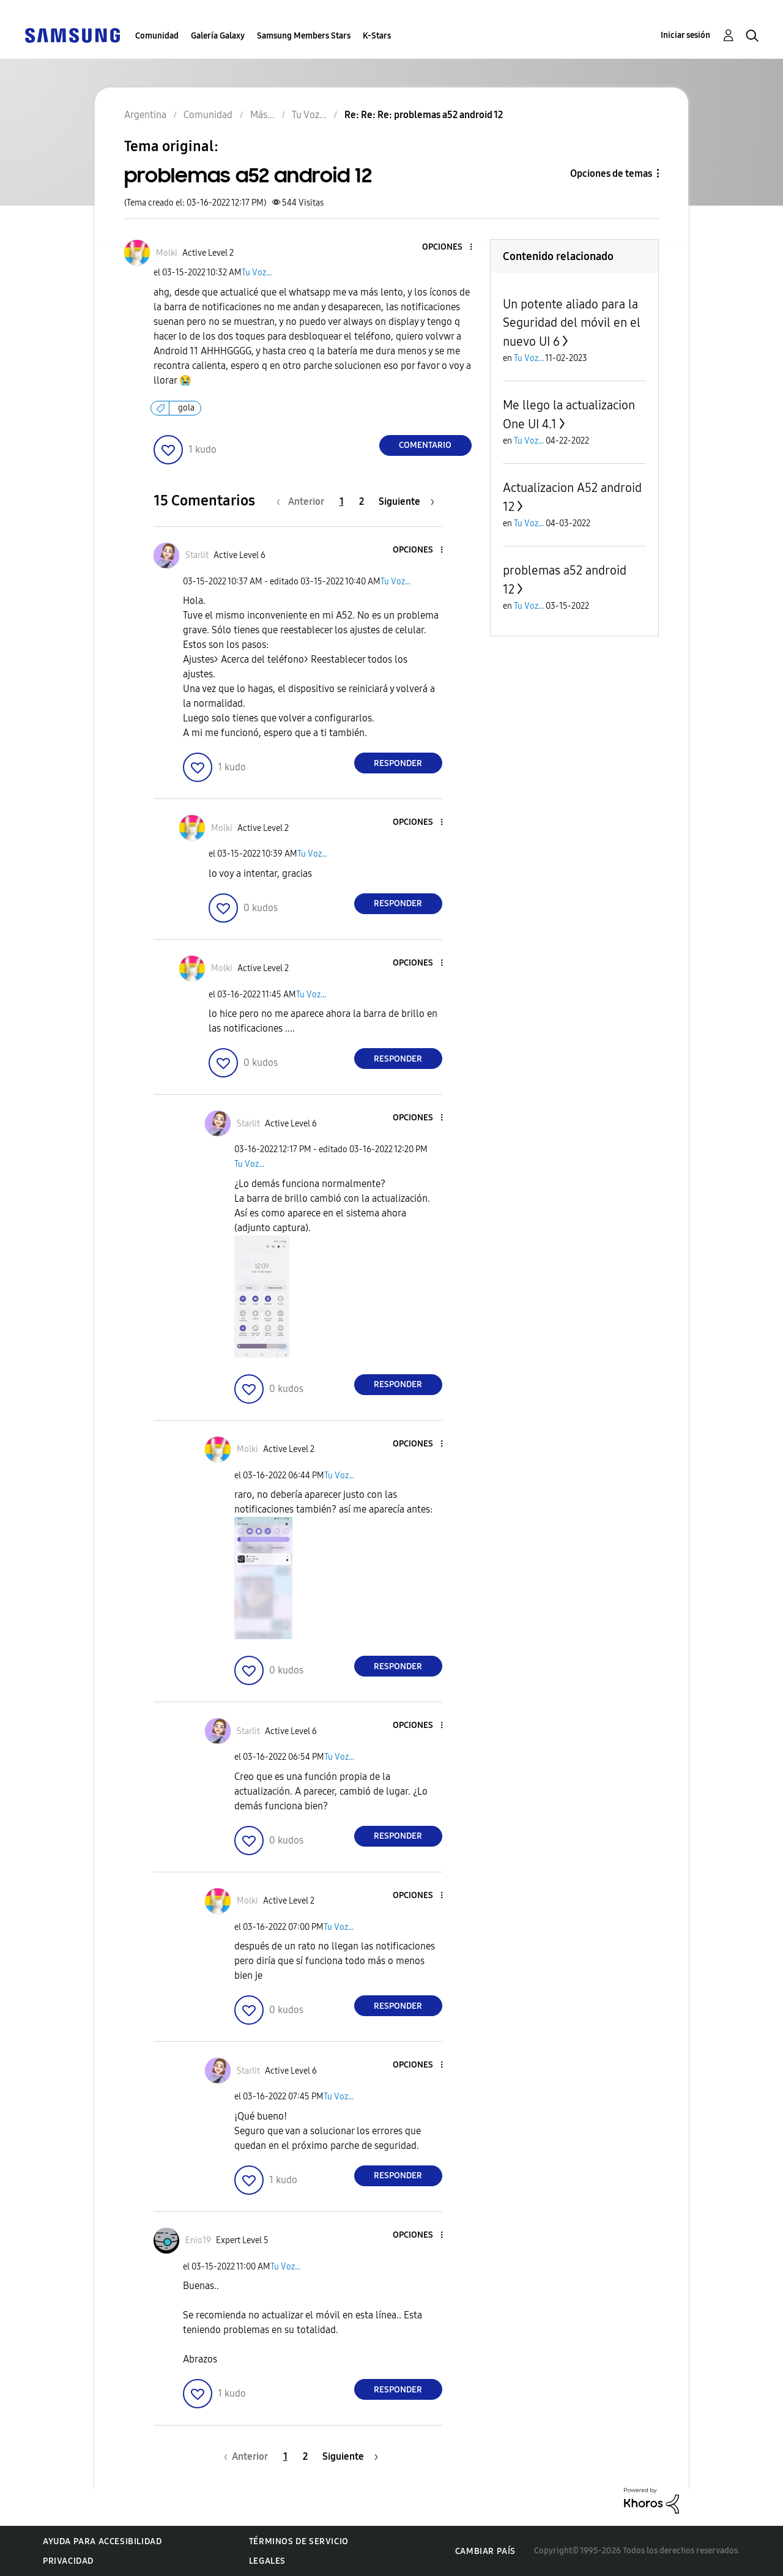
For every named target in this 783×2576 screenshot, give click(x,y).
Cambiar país (485, 2551)
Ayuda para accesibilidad (102, 2541)
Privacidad (68, 2561)
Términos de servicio (299, 2541)
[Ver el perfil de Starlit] (197, 555)
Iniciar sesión (685, 35)
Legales (267, 2561)
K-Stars (377, 36)
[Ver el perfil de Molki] (166, 253)
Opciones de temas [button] (611, 173)
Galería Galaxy (218, 36)
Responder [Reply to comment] (398, 763)
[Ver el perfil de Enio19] (198, 2240)
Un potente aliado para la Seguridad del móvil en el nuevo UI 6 (571, 323)
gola (186, 408)
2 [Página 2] (361, 501)
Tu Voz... (257, 272)
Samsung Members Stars (304, 36)
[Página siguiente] (406, 501)
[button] (450, 247)
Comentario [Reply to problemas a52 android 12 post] (425, 445)
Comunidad (157, 36)
